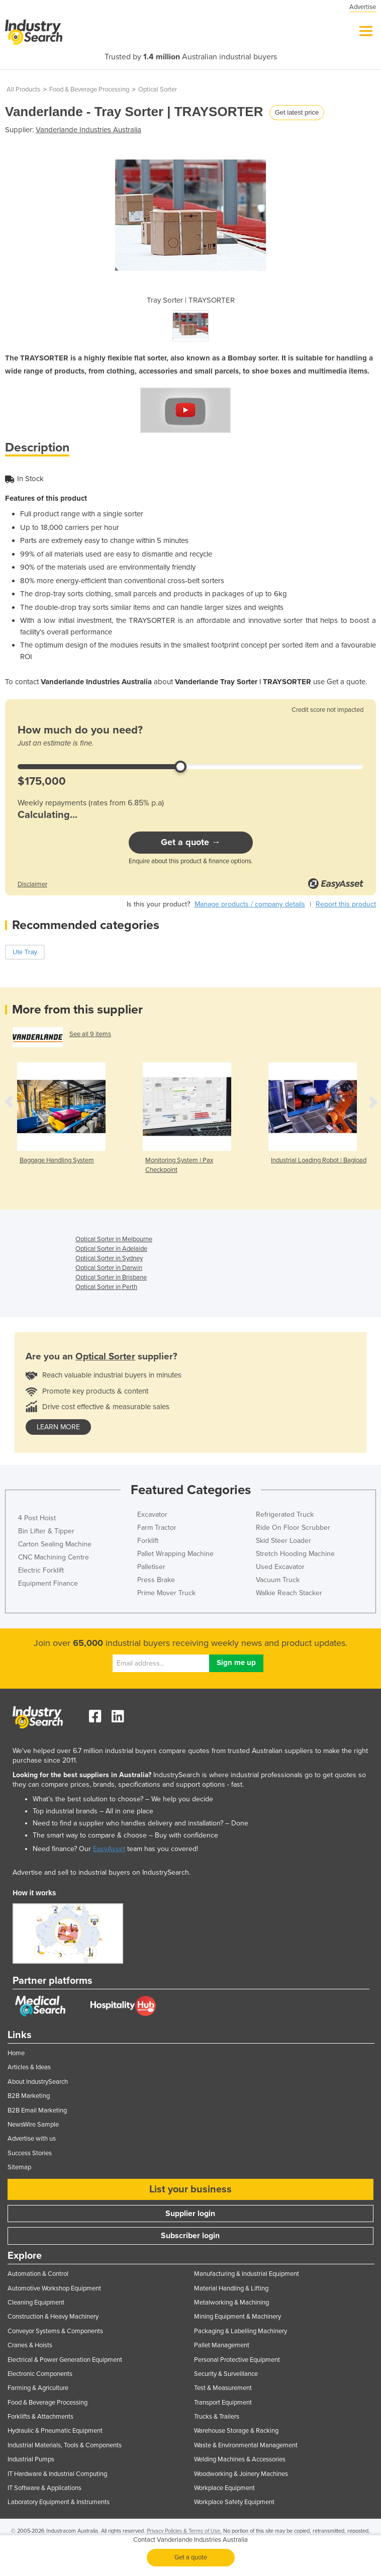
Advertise (362, 7)
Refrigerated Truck (285, 1514)
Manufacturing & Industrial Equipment (246, 2274)
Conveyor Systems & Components (55, 2331)
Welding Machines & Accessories (239, 2459)
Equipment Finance (48, 1583)
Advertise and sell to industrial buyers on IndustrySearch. (101, 1872)
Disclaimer (32, 884)
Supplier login (190, 2214)
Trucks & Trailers (216, 2417)
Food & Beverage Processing (89, 89)
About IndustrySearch (38, 2082)
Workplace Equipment (224, 2488)
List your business (190, 2189)
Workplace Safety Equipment (234, 2502)
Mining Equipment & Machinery (237, 2317)
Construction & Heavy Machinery (53, 2317)
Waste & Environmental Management (246, 2445)
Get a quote (190, 2557)
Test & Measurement (223, 2388)
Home (16, 2053)
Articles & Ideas (29, 2067)
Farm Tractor (156, 1527)
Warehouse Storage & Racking (236, 2431)
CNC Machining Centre (53, 1557)
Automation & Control (38, 2274)
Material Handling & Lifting (231, 2288)
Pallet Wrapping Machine (175, 1553)
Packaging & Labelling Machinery (240, 2331)
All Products (23, 89)
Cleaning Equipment (36, 2302)
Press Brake (156, 1580)
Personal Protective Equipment (237, 2360)
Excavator (152, 1514)
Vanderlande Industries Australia (88, 129)
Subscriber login (190, 2236)
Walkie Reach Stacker (289, 1593)
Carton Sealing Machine (54, 1544)
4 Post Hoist (37, 1518)
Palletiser (151, 1566)
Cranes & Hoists (30, 2345)
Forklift (147, 1540)
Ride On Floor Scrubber (293, 1527)
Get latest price (297, 112)
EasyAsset (109, 1849)
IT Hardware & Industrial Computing (57, 2474)
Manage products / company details (250, 904)
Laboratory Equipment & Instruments (59, 2502)
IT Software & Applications (44, 2488)
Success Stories (30, 2153)
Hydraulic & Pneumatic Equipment (55, 2431)
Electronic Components (40, 2374)
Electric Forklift (41, 1570)
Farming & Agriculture (38, 2388)
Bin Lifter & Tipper (46, 1531)
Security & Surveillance (226, 2374)
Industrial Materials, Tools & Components (65, 2445)
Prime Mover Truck (166, 1593)
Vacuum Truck (278, 1580)
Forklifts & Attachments (40, 2417)
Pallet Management (221, 2345)
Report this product (346, 904)
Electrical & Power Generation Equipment (65, 2360)
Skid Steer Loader (283, 1540)
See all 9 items (90, 1034)
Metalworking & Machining (231, 2302)
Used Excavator (280, 1566)
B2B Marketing (29, 2096)
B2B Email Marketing (37, 2110)
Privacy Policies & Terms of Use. (184, 2531)
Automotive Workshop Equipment (54, 2288)
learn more (58, 1427)
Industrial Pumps (31, 2459)
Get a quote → (191, 842)
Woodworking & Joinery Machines (241, 2474)
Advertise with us (32, 2139)
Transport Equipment (223, 2403)
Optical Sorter (157, 89)
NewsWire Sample (33, 2125)
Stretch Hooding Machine (295, 1553)
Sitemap (19, 2167)
